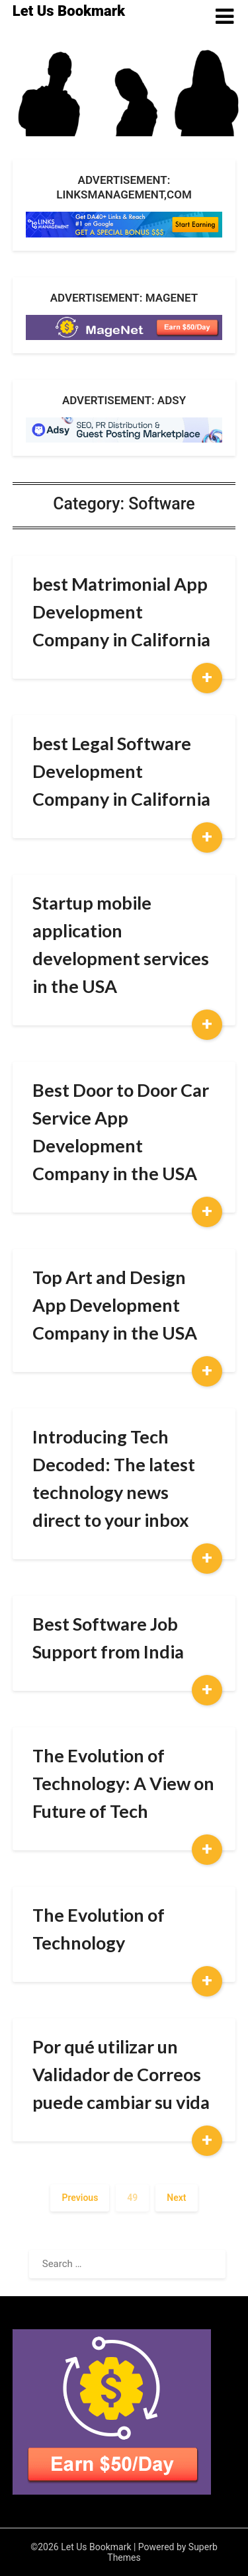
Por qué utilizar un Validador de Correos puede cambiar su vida (121, 2074)
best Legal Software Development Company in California (121, 771)
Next (176, 2197)
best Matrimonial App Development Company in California (121, 611)
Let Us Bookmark (69, 11)
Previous (80, 2197)
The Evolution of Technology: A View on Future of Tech (123, 1783)
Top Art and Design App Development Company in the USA (114, 1305)
